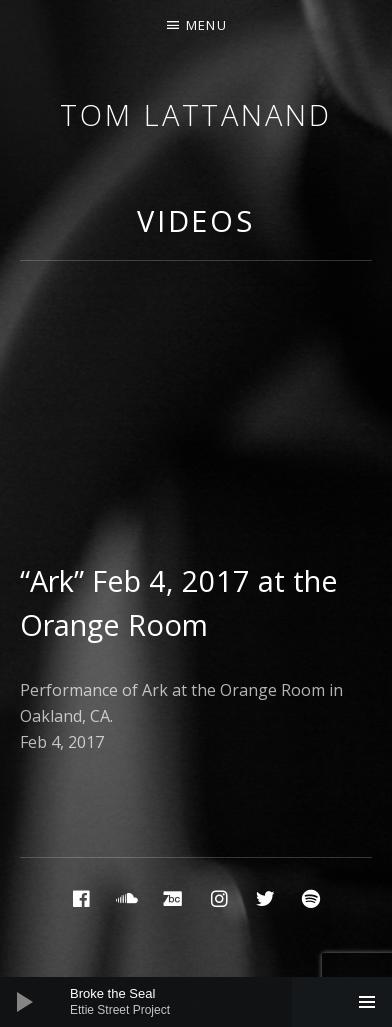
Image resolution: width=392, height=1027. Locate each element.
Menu (206, 25)
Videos (196, 220)
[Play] (25, 1002)
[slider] (206, 1002)
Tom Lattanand (196, 114)
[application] (196, 1002)
